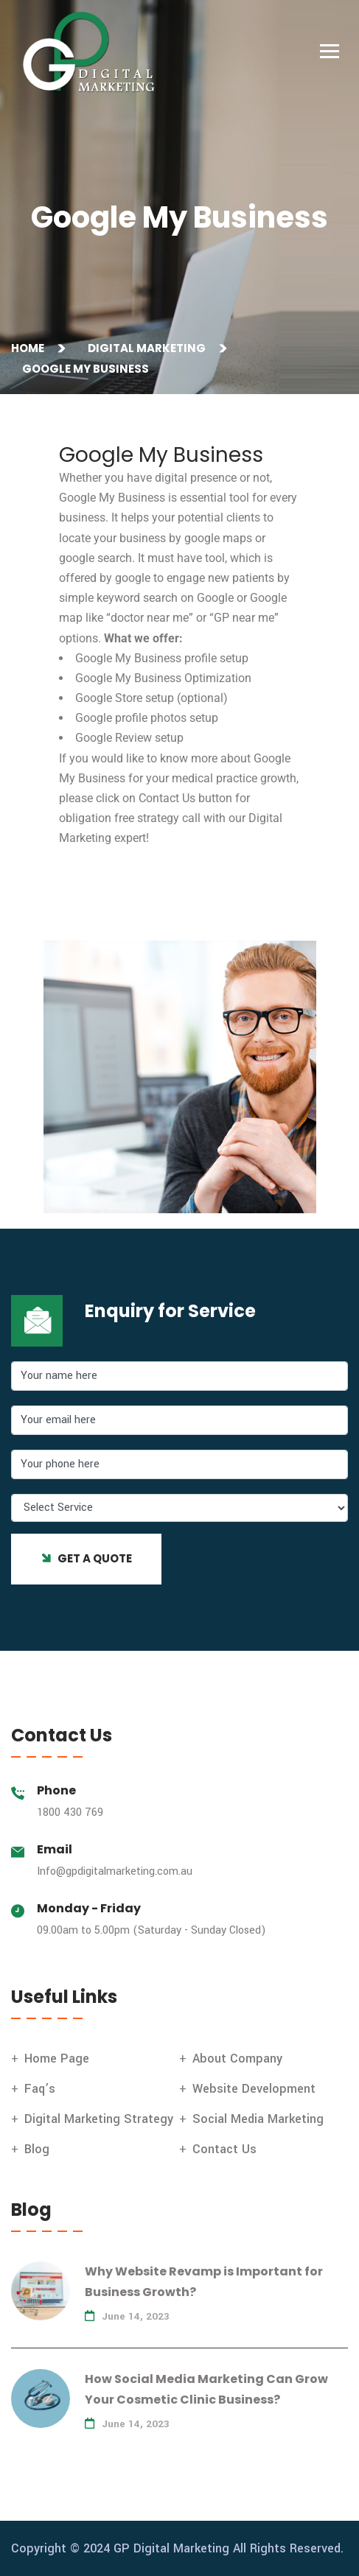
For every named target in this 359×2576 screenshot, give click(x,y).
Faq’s (39, 2088)
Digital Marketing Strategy (98, 2118)
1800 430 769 (70, 1812)
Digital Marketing (149, 348)
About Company (237, 2058)
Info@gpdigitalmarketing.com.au (114, 1871)
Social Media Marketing (258, 2118)
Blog (36, 2149)
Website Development (254, 2088)
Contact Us (224, 2149)
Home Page (56, 2058)
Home (30, 348)
